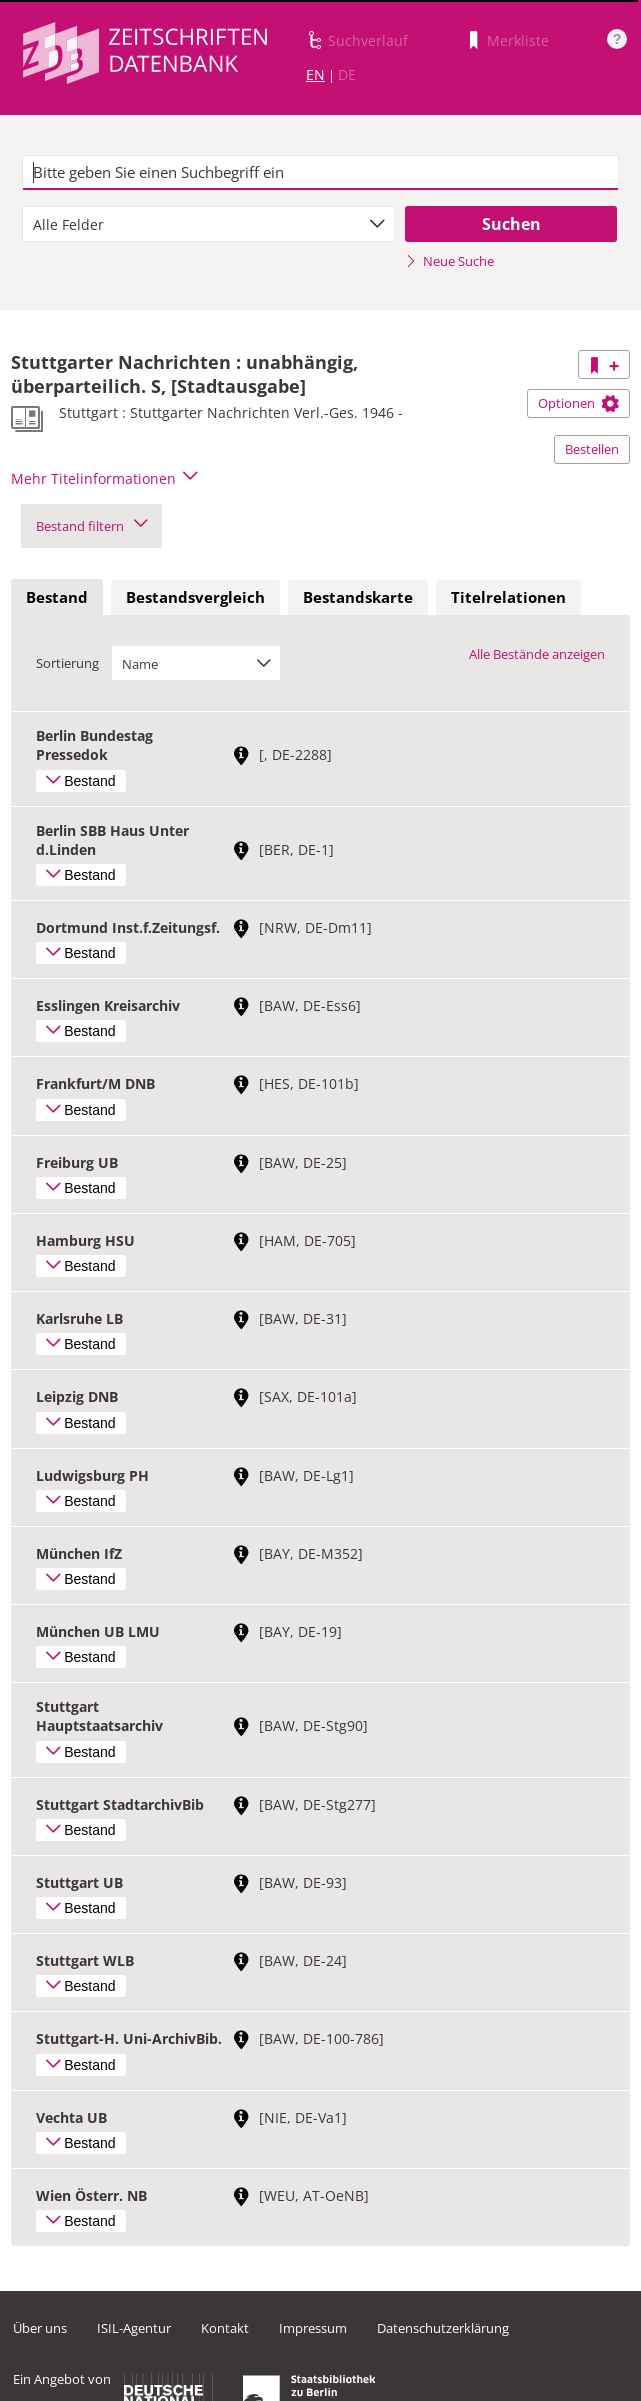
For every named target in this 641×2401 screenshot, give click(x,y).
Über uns (40, 2328)
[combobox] (208, 224)
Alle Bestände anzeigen (537, 654)
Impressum (313, 2328)
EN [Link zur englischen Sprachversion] (315, 74)
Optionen (578, 403)
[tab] (57, 598)
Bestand (57, 597)
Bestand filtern (91, 526)
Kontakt (225, 2328)
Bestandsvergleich (195, 597)
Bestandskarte (358, 597)
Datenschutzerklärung (443, 2328)
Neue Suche (449, 261)
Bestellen (592, 449)
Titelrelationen (508, 597)
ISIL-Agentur (134, 2328)
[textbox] (320, 173)
